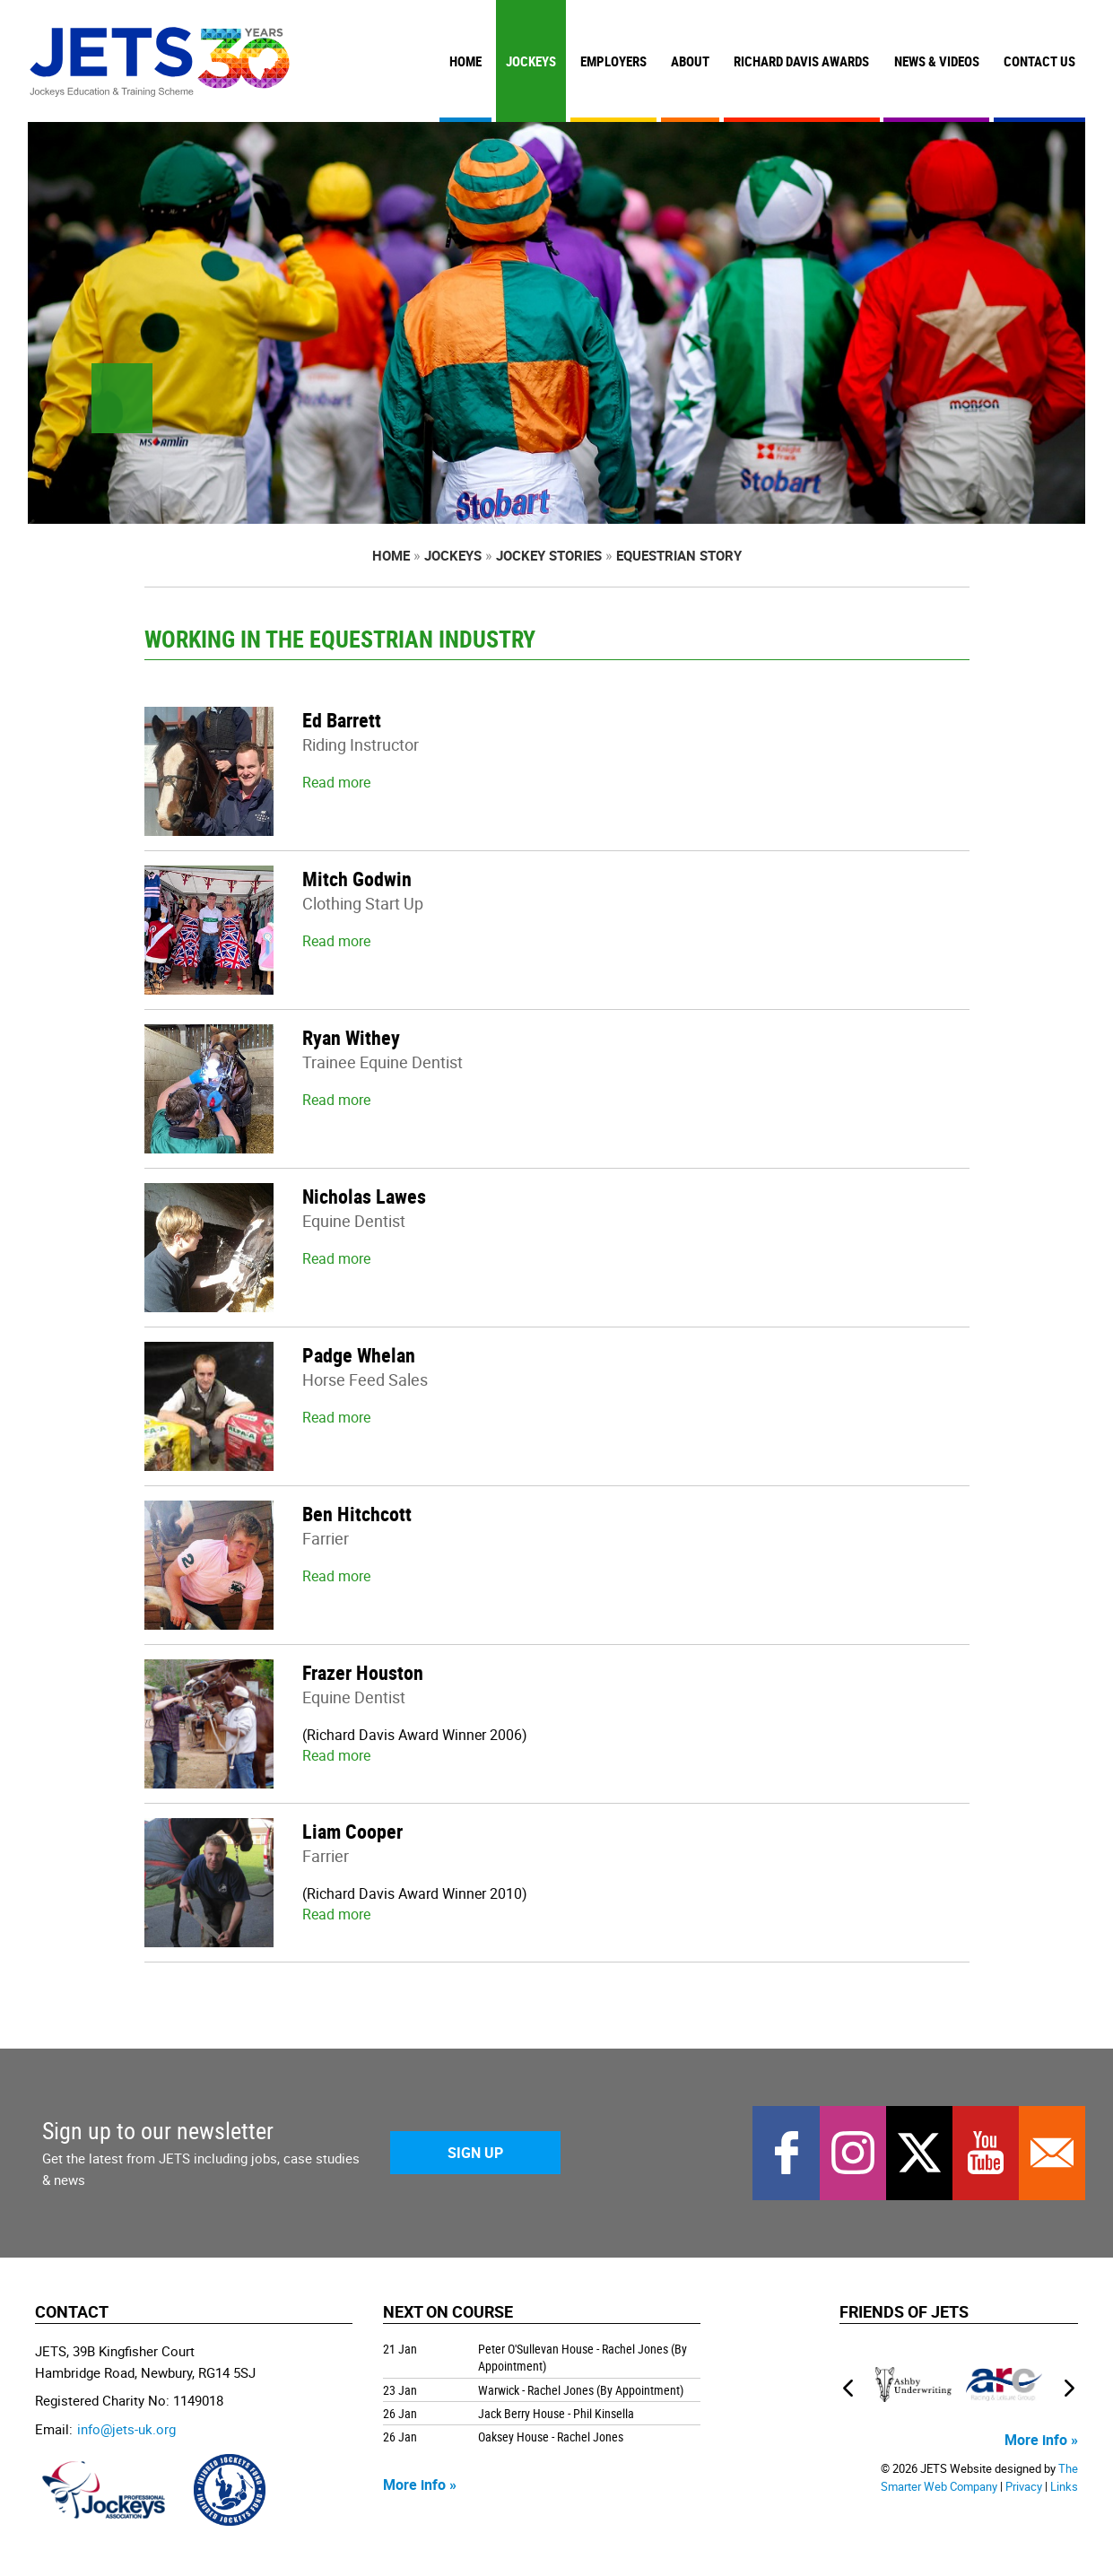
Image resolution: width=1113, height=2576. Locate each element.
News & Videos (936, 61)
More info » (420, 2484)
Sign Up (475, 2153)
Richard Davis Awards (801, 61)
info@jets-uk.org (126, 2429)
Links (1064, 2486)
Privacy (1023, 2486)
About (690, 61)
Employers (613, 61)
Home (465, 61)
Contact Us (1039, 61)
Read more (336, 782)
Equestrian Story (679, 555)
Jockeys (531, 61)
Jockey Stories (549, 555)
